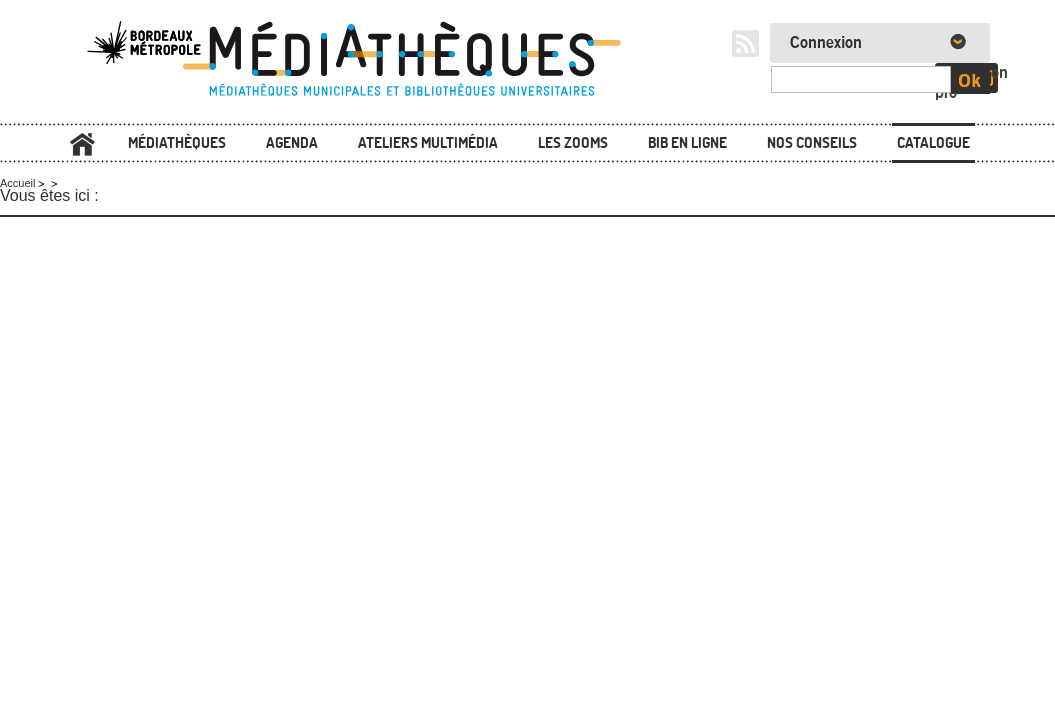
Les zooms (573, 142)
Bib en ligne (687, 142)
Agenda (292, 142)
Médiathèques (177, 142)
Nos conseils (812, 142)
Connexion (826, 43)
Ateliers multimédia (428, 142)
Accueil (83, 144)
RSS (745, 43)
